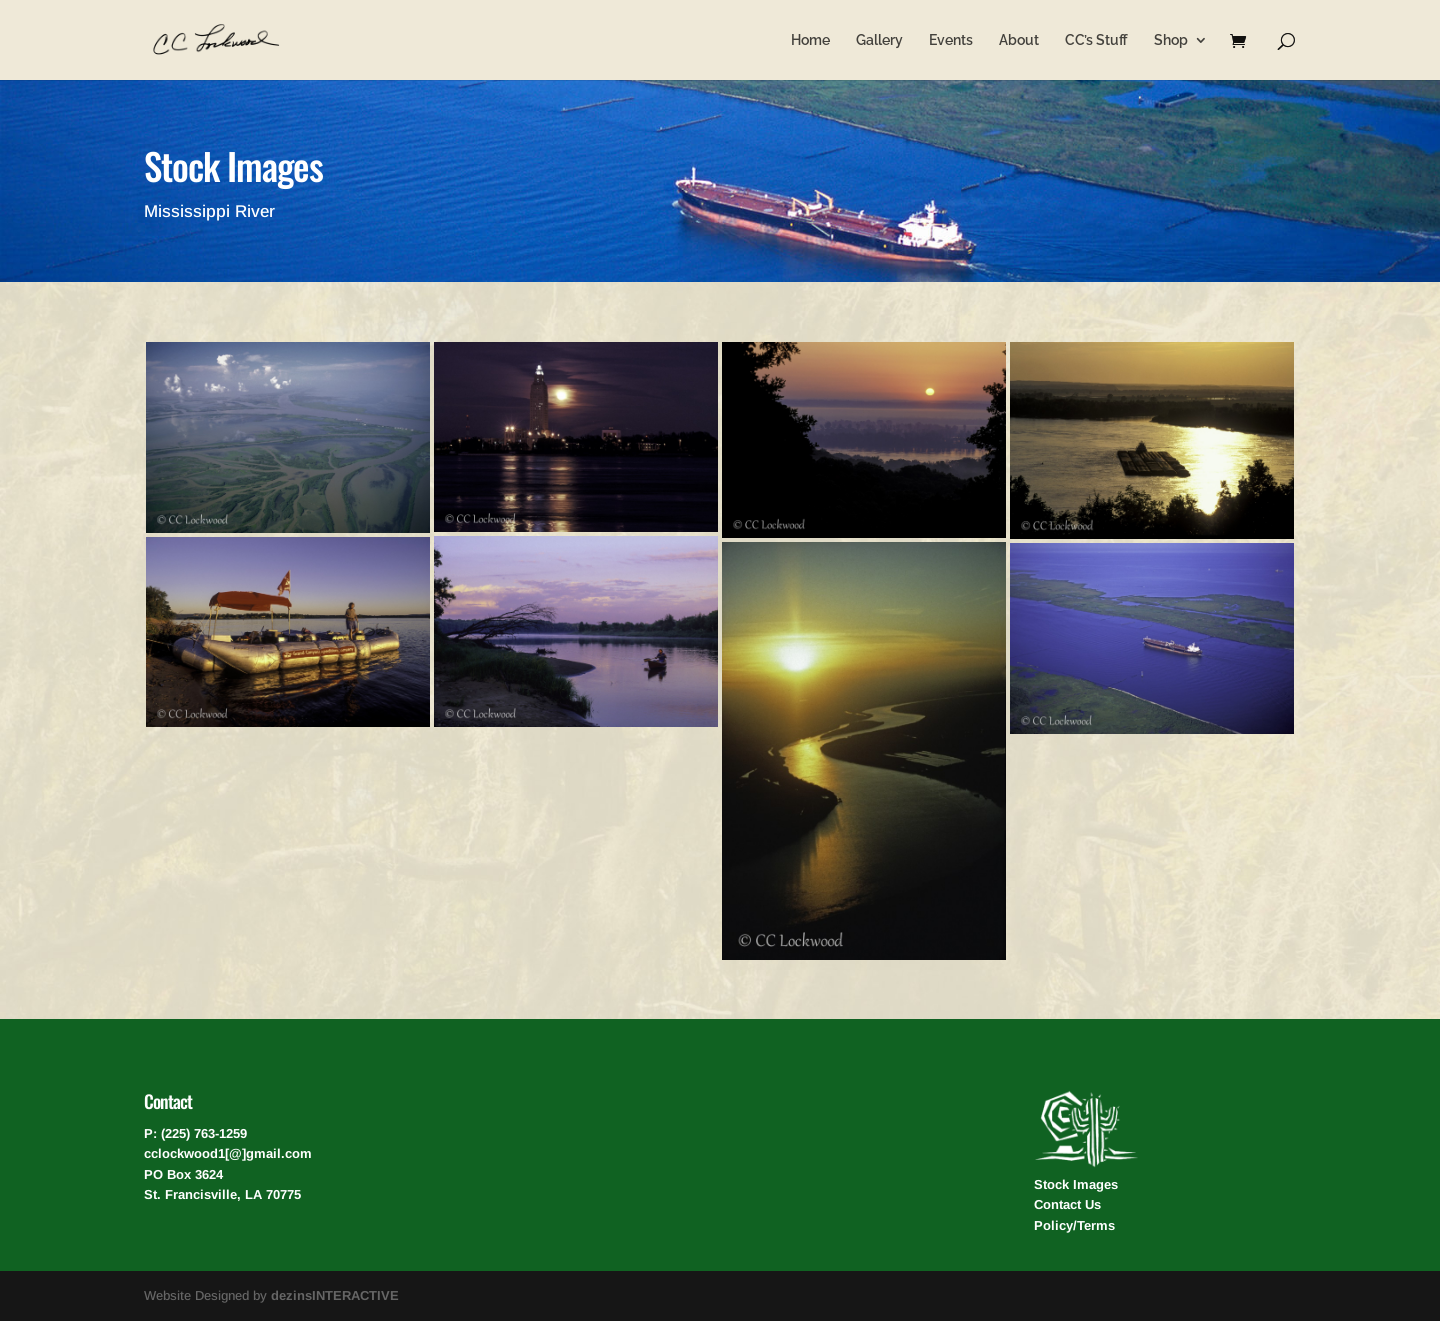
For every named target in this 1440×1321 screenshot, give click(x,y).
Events (951, 40)
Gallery (879, 40)
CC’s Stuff (1096, 40)
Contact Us (1067, 1204)
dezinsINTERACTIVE (335, 1295)
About (1019, 40)
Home (810, 40)
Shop (1171, 40)
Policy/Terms (1074, 1225)
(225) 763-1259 (204, 1133)
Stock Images (1076, 1184)
